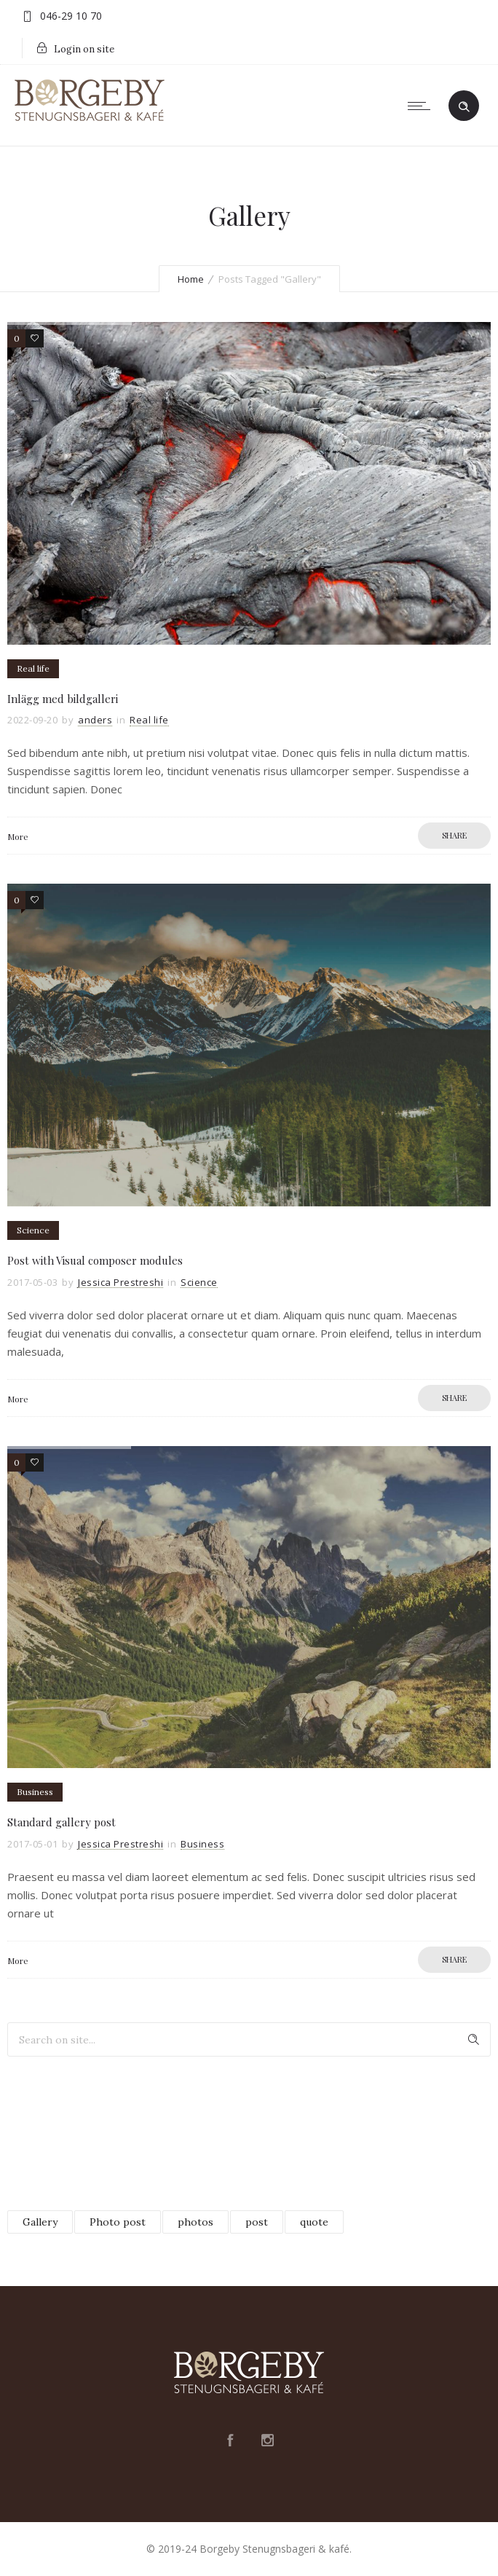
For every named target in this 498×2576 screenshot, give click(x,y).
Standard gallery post (61, 1822)
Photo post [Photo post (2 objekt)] (118, 2222)
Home (191, 279)
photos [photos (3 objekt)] (195, 2222)
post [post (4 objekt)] (256, 2222)
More (17, 836)
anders (95, 719)
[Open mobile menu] (422, 105)
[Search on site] (249, 2039)
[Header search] (464, 105)
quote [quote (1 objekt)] (314, 2222)
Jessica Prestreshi (120, 1282)
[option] (249, 483)
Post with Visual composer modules (95, 1260)
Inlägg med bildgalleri (62, 698)
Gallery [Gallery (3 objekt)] (40, 2222)
